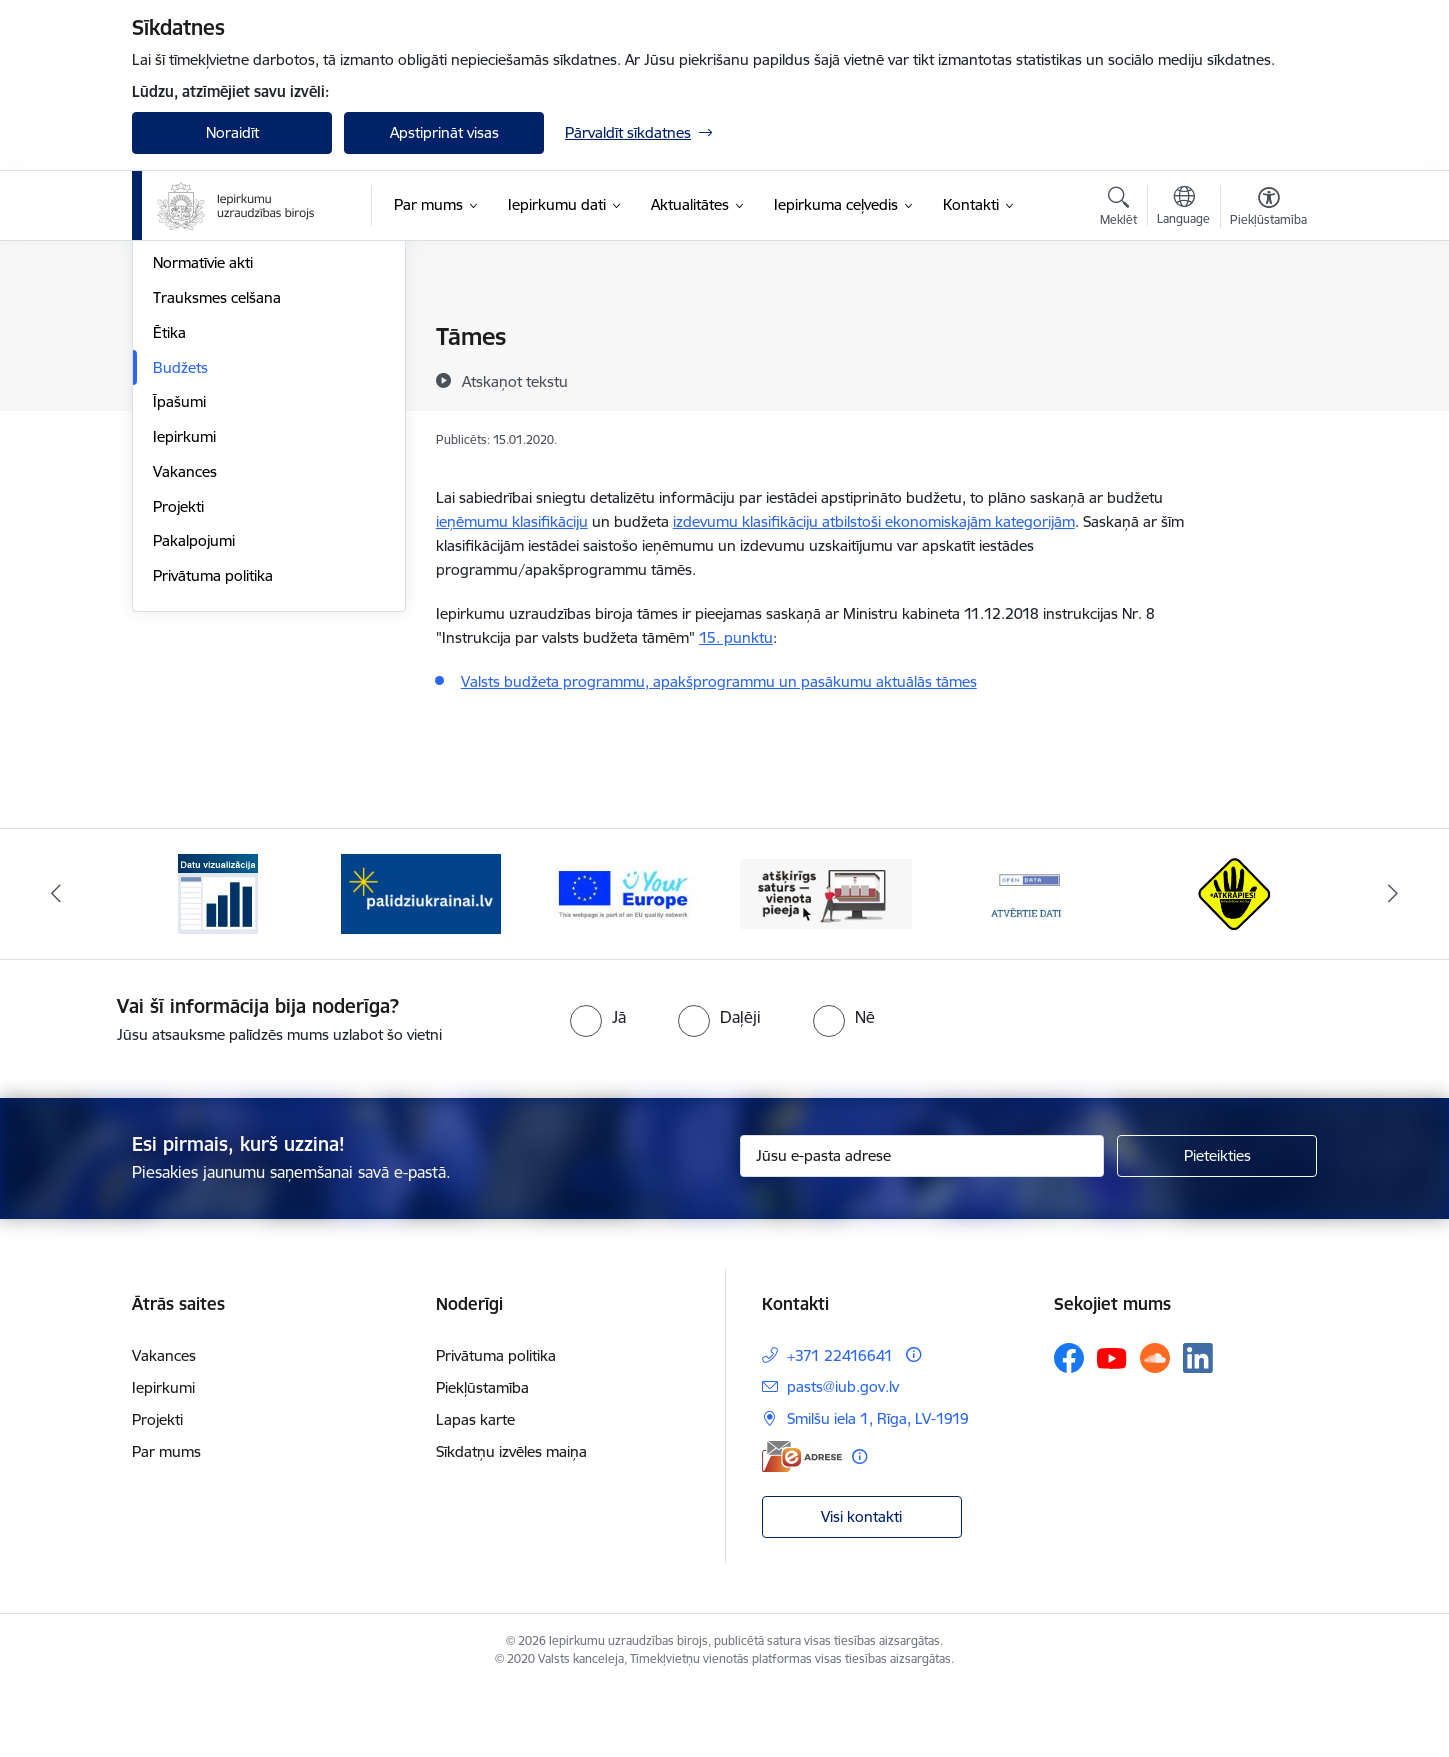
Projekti (178, 720)
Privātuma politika (213, 789)
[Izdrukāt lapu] (1268, 328)
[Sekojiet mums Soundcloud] (1155, 1426)
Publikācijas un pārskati (231, 442)
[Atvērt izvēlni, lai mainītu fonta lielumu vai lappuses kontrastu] (1268, 209)
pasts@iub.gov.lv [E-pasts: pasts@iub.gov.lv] (843, 1454)
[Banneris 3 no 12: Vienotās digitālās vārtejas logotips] (623, 960)
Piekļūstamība (482, 1455)
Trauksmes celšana (217, 511)
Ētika (169, 546)
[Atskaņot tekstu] (515, 381)
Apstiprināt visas (444, 132)
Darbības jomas (205, 407)
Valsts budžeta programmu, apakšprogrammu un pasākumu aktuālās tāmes (719, 681)
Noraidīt (232, 132)
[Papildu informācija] (913, 1422)
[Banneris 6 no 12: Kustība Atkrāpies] (1231, 960)
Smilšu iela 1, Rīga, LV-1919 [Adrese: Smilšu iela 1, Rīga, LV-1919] (878, 1486)
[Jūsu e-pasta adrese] (922, 1224)
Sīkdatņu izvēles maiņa (511, 1519)
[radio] (598, 1084)
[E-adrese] (802, 1524)
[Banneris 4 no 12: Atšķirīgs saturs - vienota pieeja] (826, 960)
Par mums (166, 1519)
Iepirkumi (184, 650)
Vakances (185, 685)
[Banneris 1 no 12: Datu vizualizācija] (218, 960)
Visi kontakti (861, 1583)
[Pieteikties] (1217, 1224)
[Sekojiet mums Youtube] (1112, 1425)
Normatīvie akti (203, 476)
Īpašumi (179, 615)
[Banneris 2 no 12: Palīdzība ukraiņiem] (421, 960)
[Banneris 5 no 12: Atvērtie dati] (1028, 960)
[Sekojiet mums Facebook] (1069, 1426)
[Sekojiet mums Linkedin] (1198, 1426)
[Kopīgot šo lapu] (1268, 378)
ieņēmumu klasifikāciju (512, 521)
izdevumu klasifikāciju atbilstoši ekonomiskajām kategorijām (874, 521)
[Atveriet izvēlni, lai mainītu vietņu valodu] (1183, 208)
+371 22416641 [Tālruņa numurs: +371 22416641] (840, 1423)
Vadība (176, 337)
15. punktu (736, 637)
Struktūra (185, 372)
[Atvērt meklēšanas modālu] (1118, 209)
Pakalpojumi (194, 754)
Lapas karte (475, 1487)
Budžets (180, 581)
